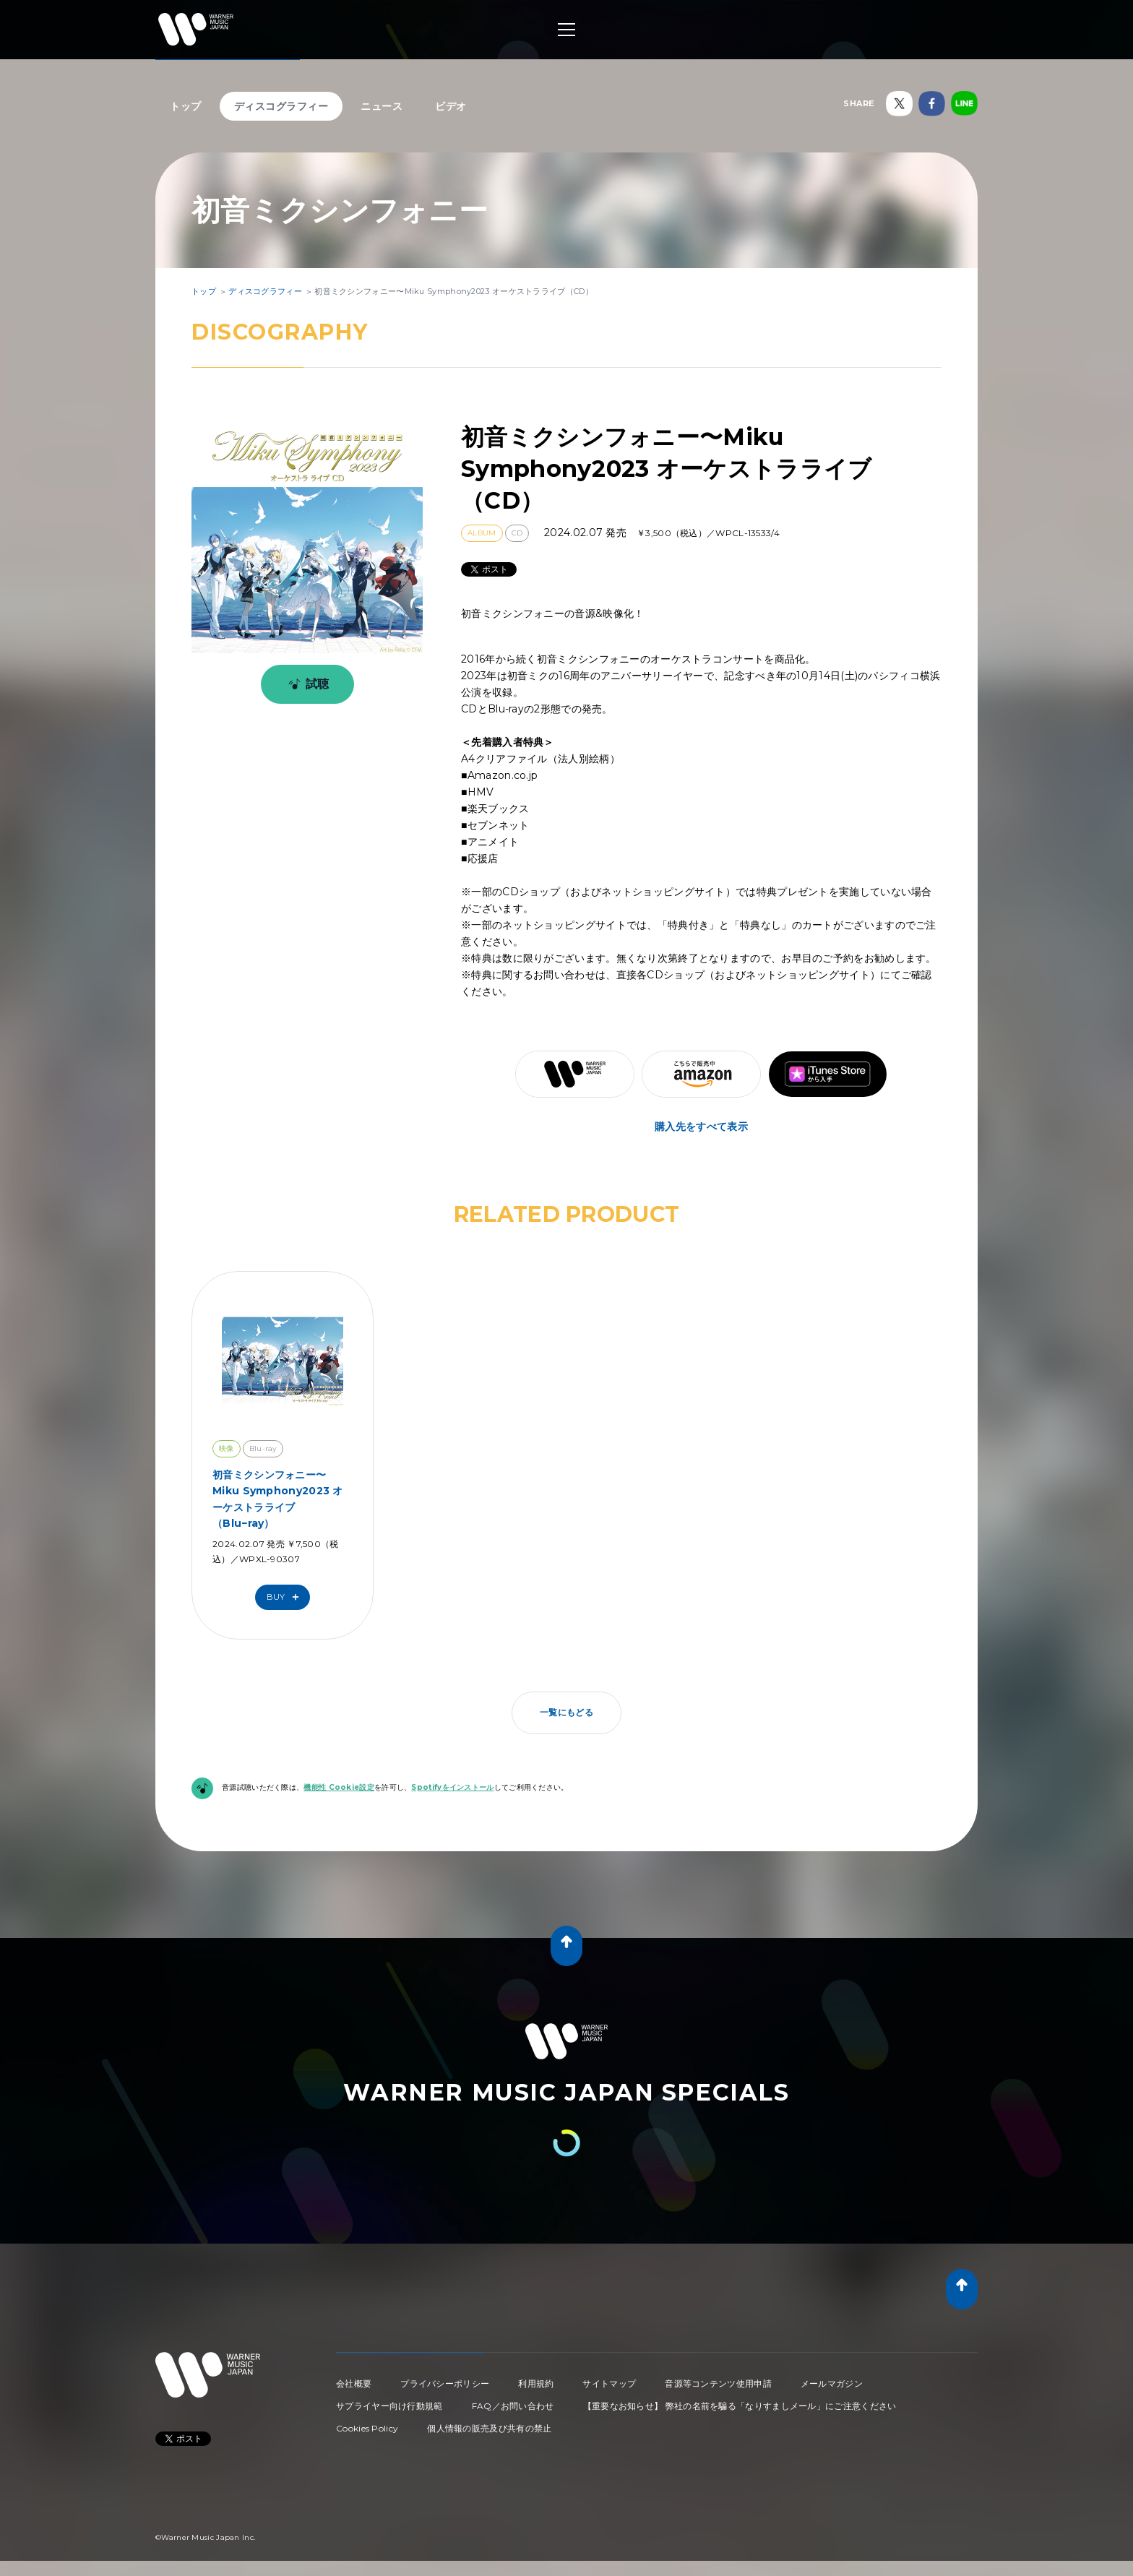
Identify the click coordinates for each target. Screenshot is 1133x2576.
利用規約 (535, 2383)
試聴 (306, 684)
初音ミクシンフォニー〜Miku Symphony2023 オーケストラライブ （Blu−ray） (277, 1499)
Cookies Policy (367, 2428)
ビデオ (451, 106)
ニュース (381, 106)
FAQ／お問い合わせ (513, 2405)
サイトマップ (609, 2383)
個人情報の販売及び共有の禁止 (489, 2428)
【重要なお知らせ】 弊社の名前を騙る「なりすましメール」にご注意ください (740, 2405)
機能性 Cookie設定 (338, 1787)
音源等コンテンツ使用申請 (718, 2383)
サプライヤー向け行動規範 (389, 2405)
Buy (286, 1597)
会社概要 (353, 2383)
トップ (186, 106)
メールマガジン (832, 2383)
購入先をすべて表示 (701, 1126)
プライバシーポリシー (444, 2383)
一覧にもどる (566, 1712)
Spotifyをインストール (452, 1787)
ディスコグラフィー (281, 106)
